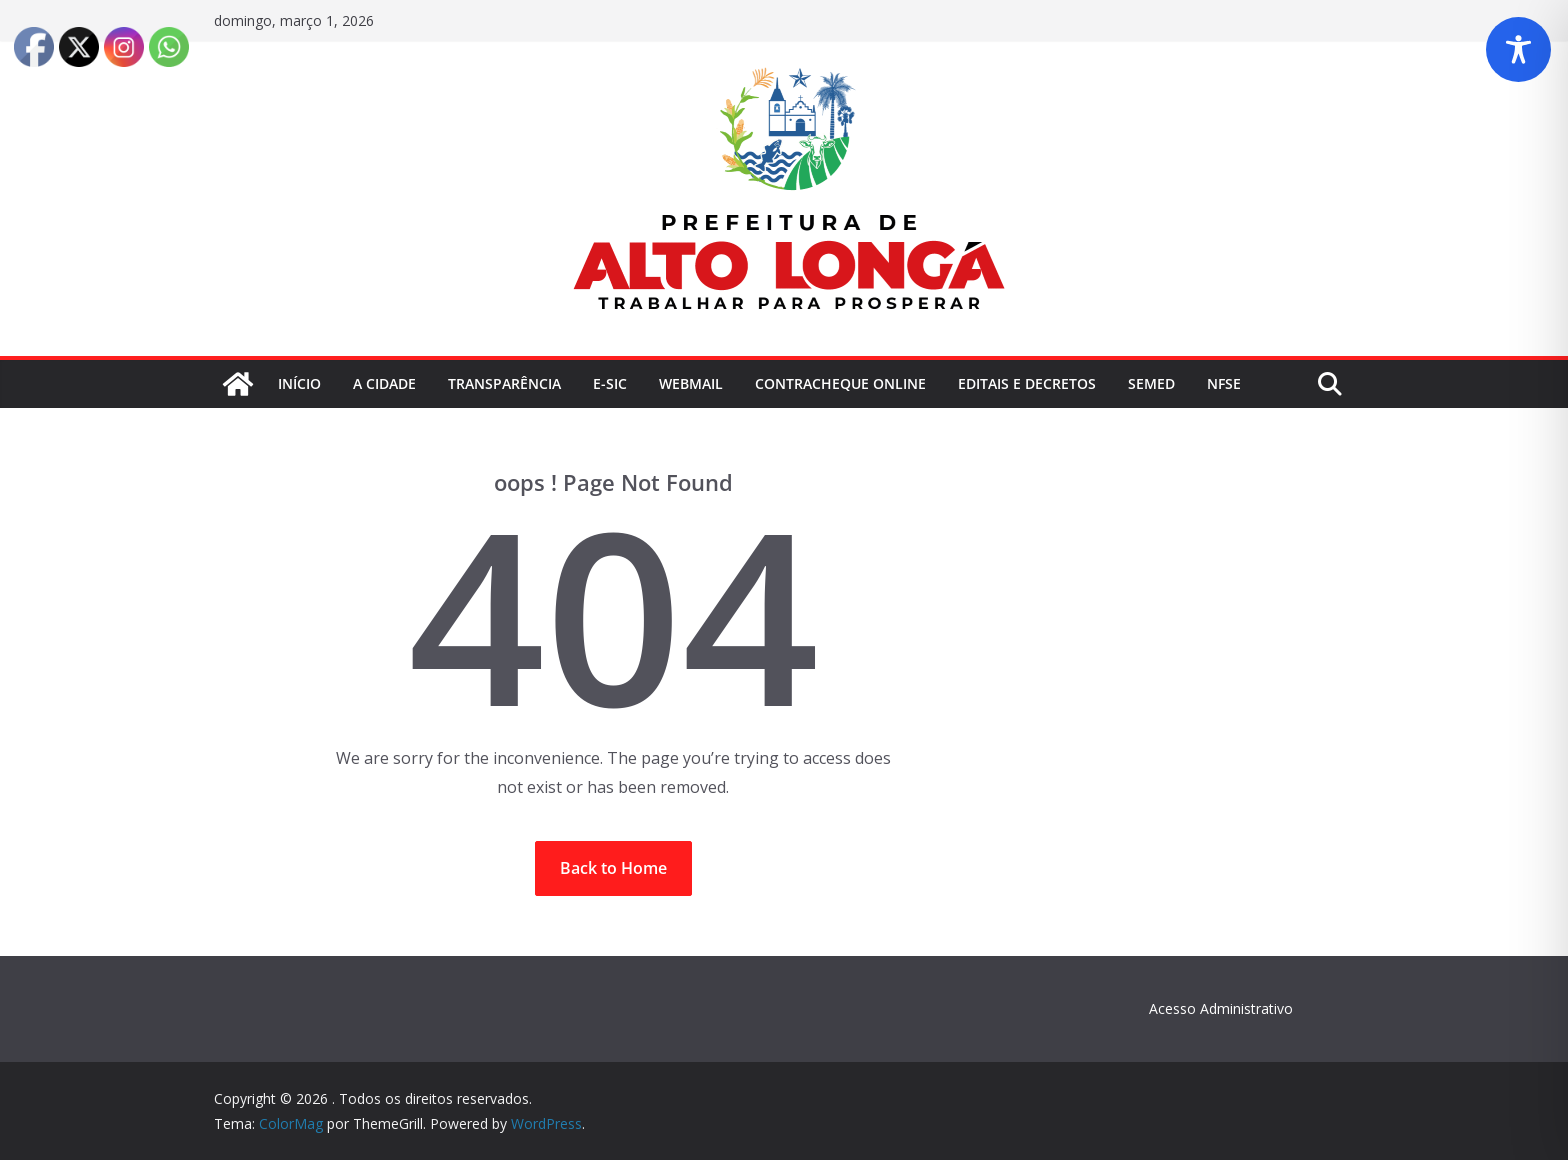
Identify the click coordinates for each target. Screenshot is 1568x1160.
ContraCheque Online (840, 383)
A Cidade (384, 383)
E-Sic (610, 383)
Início (299, 383)
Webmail (691, 383)
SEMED (1151, 383)
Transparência (504, 383)
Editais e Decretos (1027, 383)
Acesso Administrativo (1221, 1008)
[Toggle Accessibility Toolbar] (1518, 49)
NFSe (1224, 383)
